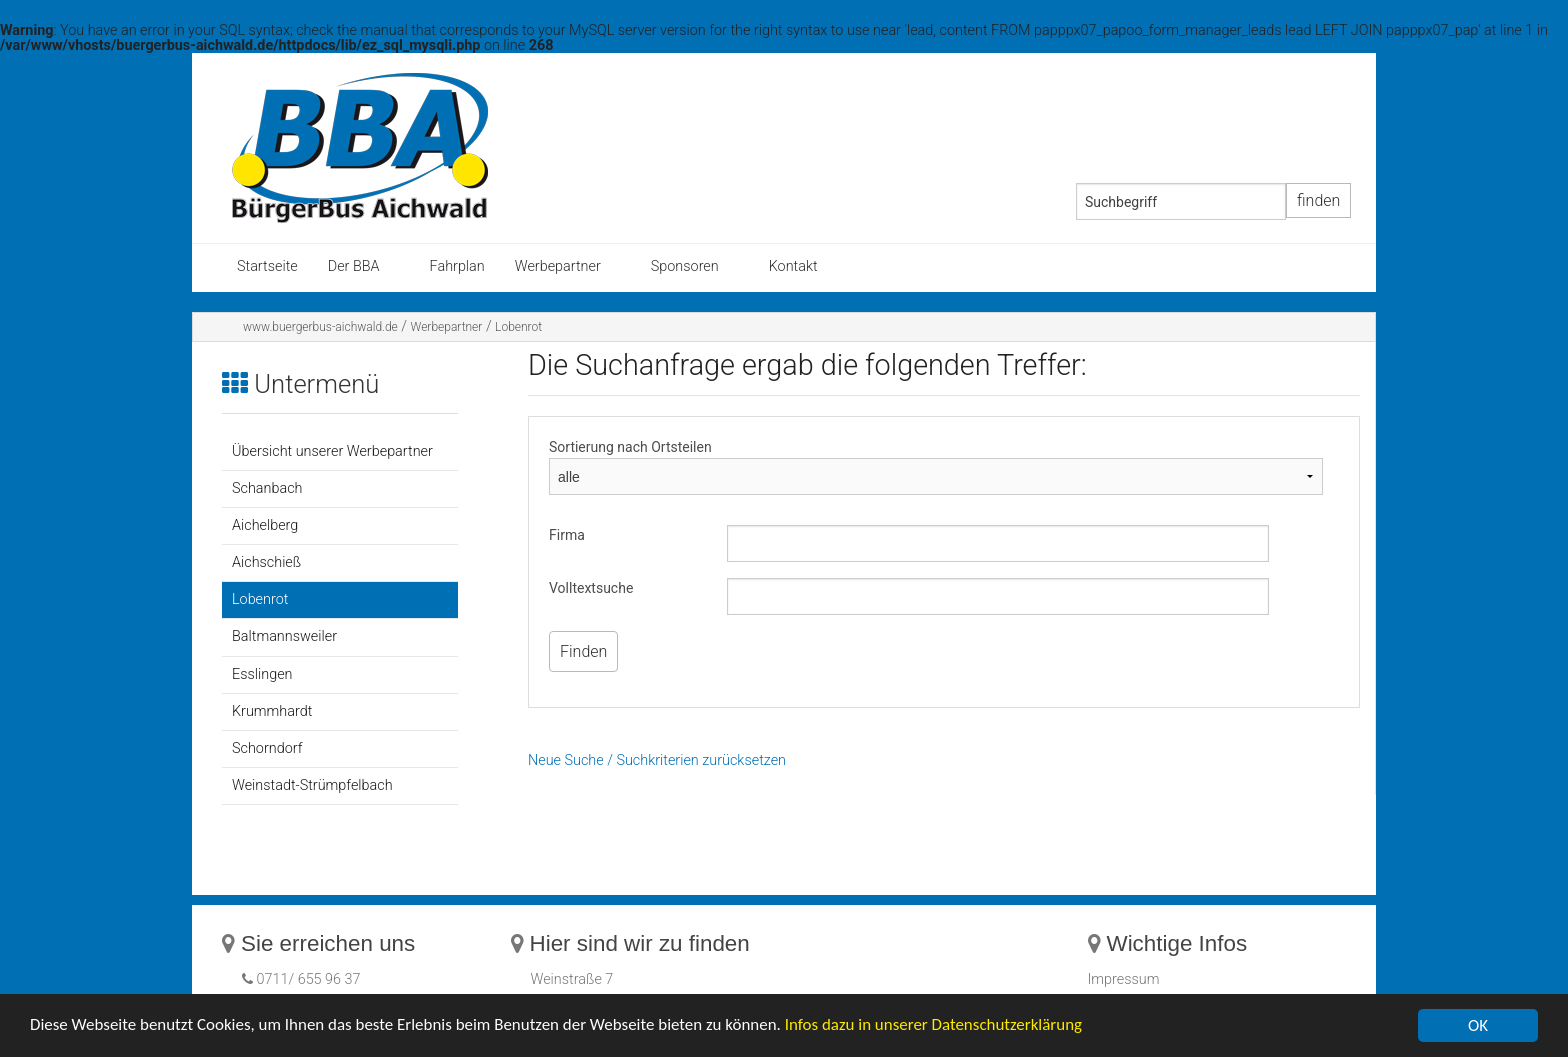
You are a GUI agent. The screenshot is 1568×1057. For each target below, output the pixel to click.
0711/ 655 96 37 (307, 979)
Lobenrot (518, 327)
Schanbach (267, 488)
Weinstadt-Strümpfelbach (312, 785)
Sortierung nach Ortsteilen (630, 447)
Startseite (267, 266)
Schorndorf (267, 748)
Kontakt (793, 266)
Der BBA (354, 266)
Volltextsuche (591, 588)
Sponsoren (685, 266)
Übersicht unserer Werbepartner (332, 451)
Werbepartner (558, 266)
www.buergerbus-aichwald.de (320, 327)
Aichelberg (265, 525)
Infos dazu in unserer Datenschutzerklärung (936, 1027)
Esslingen (262, 674)
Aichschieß (266, 562)
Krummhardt (272, 711)
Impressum (1124, 979)
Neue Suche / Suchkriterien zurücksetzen (657, 760)
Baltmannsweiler (284, 636)
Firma (567, 535)
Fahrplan (457, 266)
